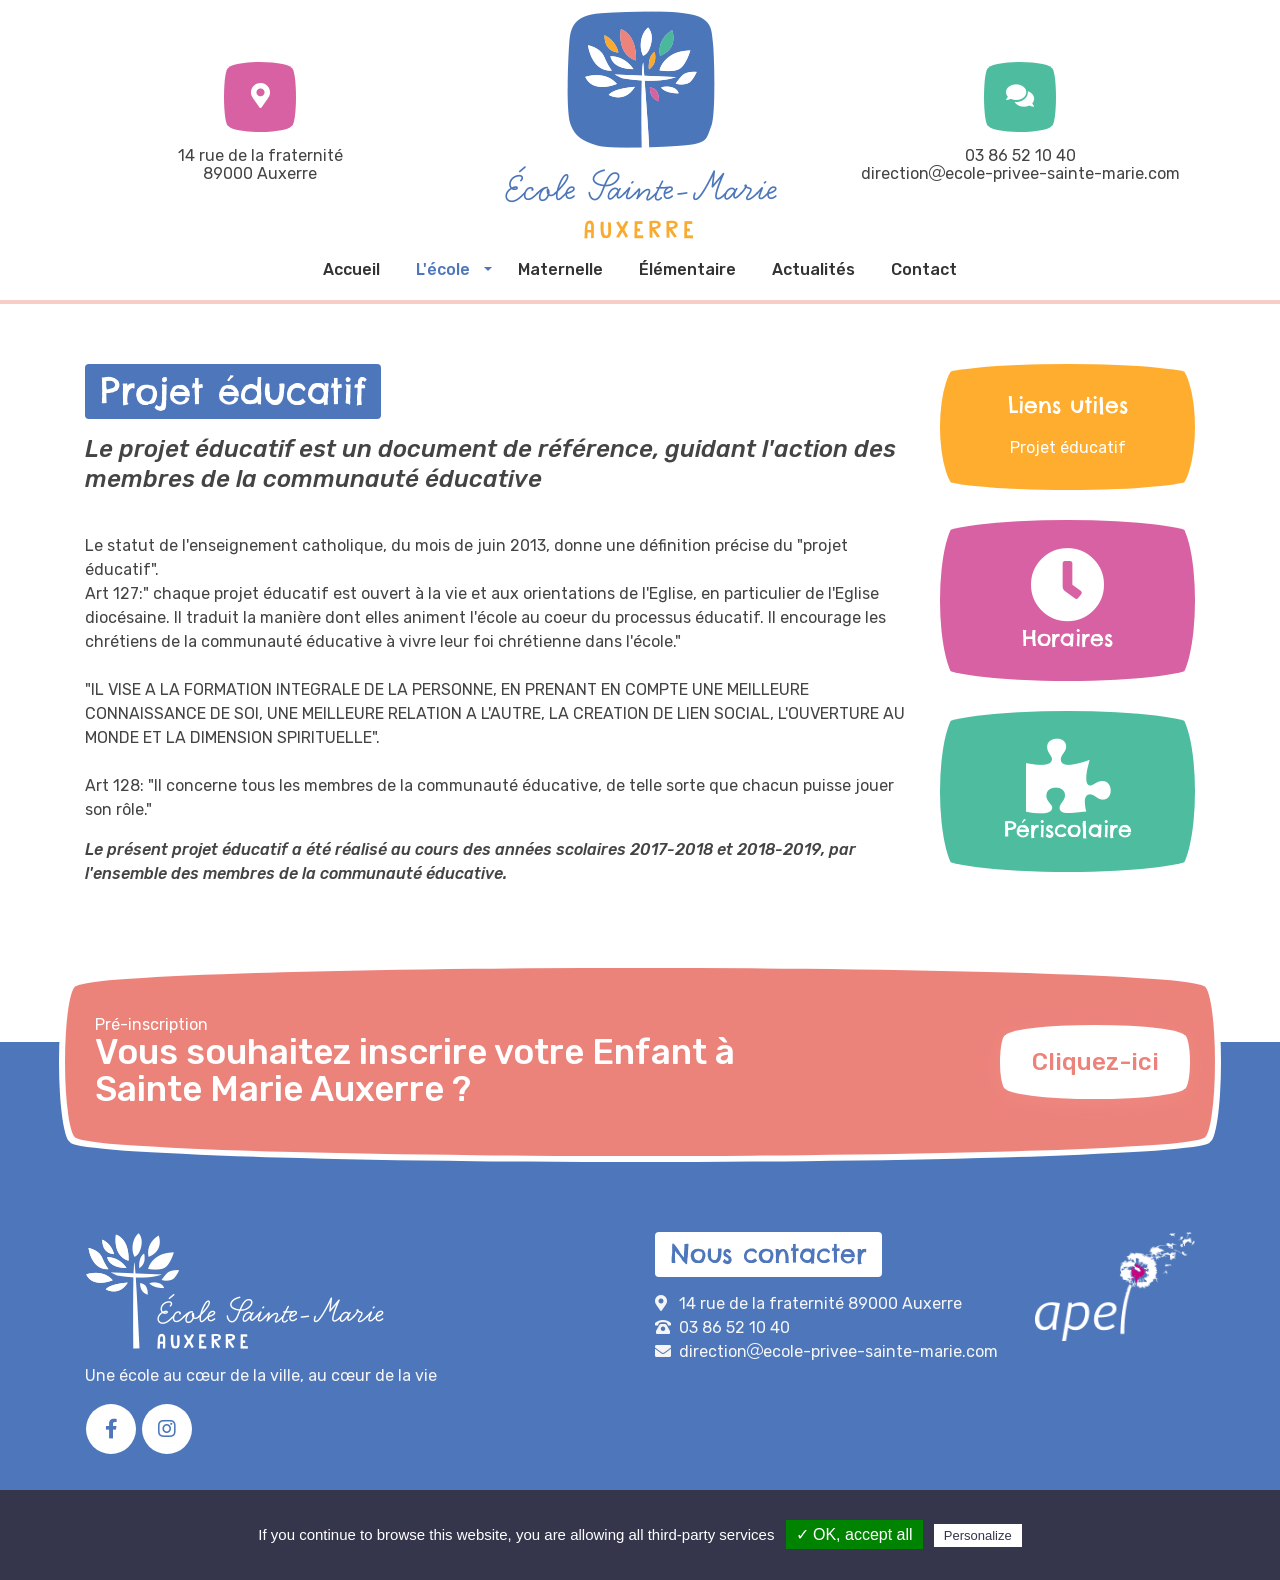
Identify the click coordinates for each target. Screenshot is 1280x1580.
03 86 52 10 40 (1020, 156)
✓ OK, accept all (854, 1534)
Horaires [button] (1067, 601)
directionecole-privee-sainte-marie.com (1020, 174)
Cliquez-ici (1095, 1062)
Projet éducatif (1068, 447)
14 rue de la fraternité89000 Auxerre (260, 165)
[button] (449, 270)
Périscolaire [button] (1067, 792)
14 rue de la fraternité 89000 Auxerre (820, 1303)
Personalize (978, 1535)
